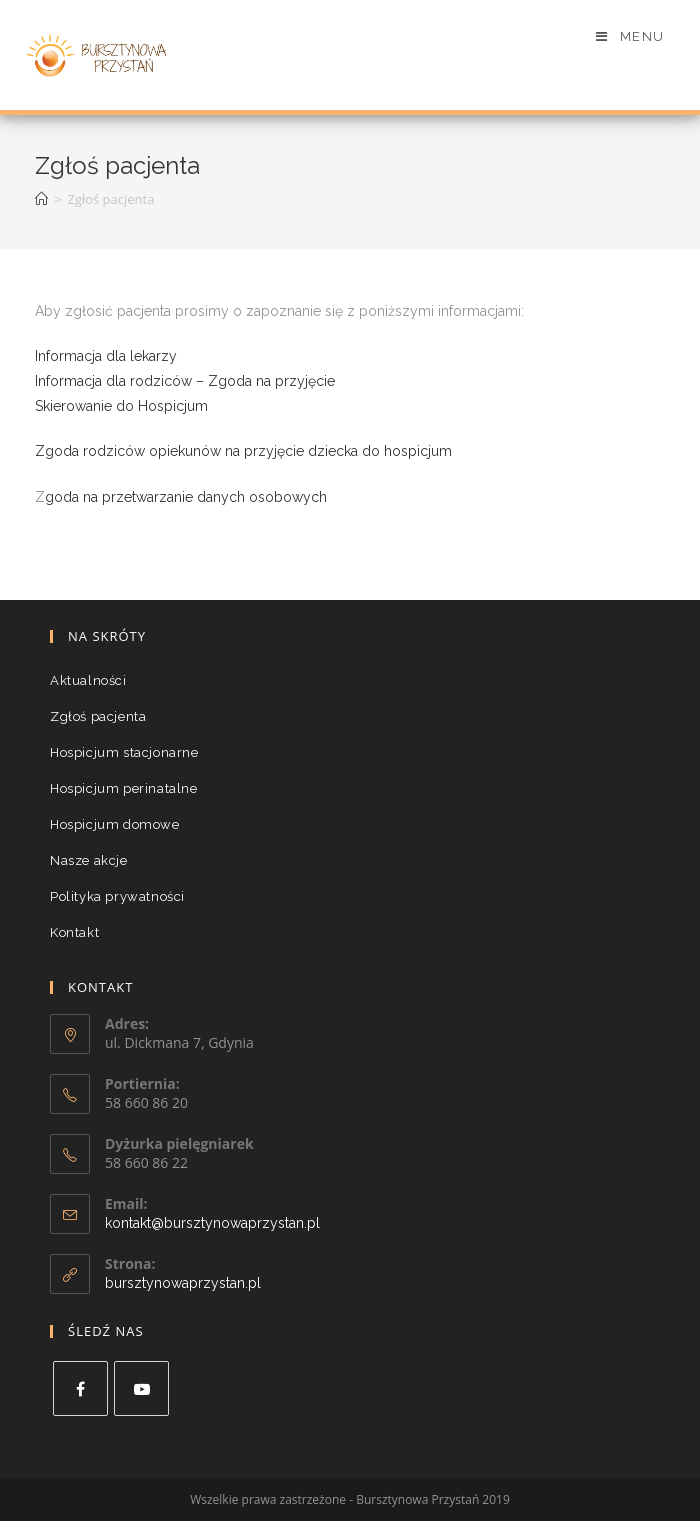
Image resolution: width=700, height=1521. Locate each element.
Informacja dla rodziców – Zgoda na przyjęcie (185, 381)
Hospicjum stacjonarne (124, 752)
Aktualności (88, 680)
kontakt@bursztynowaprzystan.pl (212, 1223)
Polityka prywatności (117, 896)
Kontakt (74, 932)
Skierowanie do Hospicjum (121, 406)
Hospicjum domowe (115, 824)
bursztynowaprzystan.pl (183, 1283)
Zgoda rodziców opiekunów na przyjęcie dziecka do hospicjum (243, 451)
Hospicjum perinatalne (124, 788)
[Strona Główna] (41, 199)
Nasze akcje (89, 860)
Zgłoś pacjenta (98, 716)
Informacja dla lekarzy (106, 356)
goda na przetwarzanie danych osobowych (186, 497)
